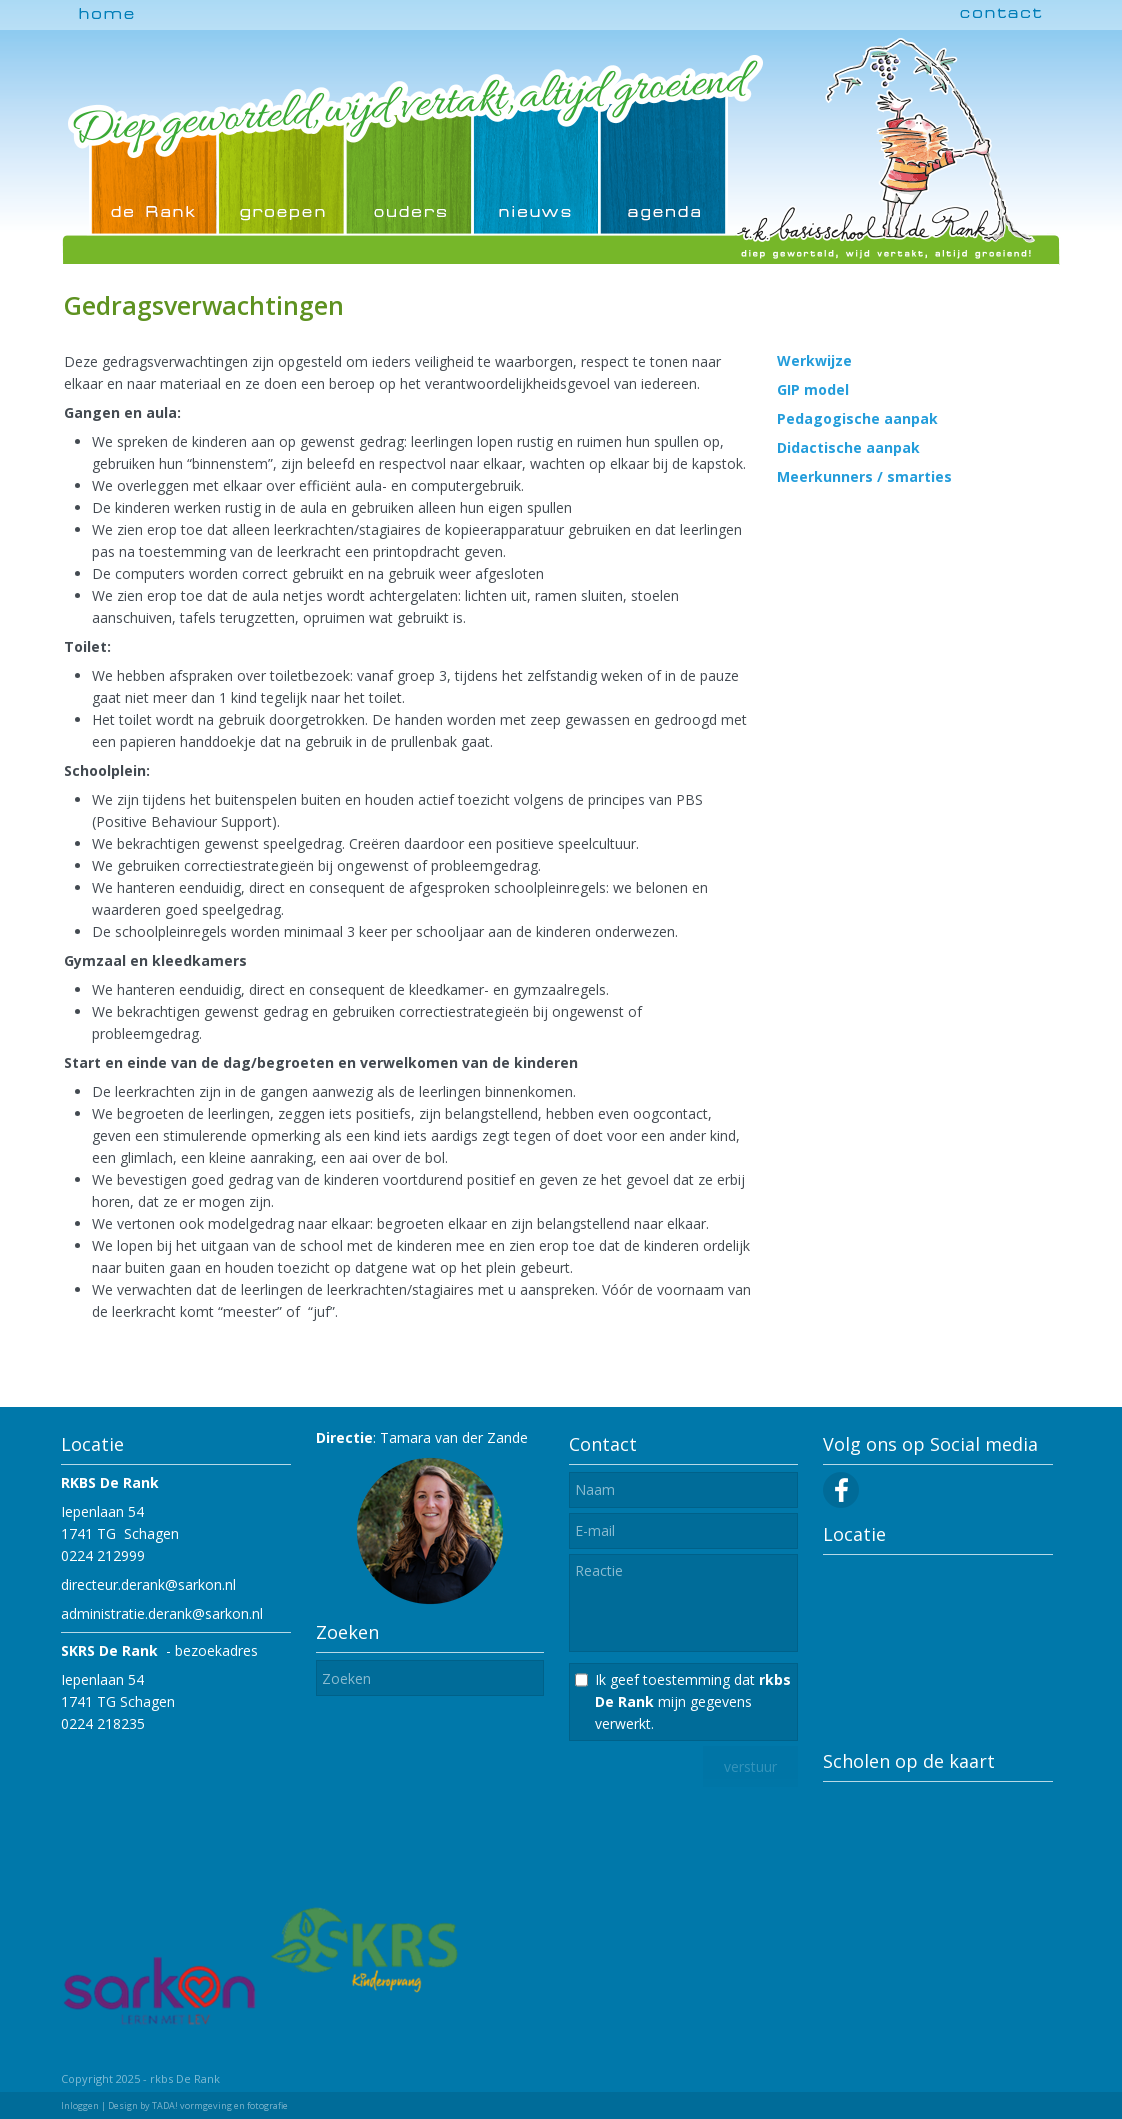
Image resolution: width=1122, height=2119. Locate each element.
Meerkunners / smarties (864, 476)
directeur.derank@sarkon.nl (148, 1584)
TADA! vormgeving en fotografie (220, 2105)
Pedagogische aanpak (857, 418)
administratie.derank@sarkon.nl (162, 1613)
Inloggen (80, 2105)
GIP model (813, 389)
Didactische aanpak (848, 447)
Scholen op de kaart (909, 1761)
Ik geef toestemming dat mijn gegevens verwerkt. (693, 1701)
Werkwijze (814, 360)
